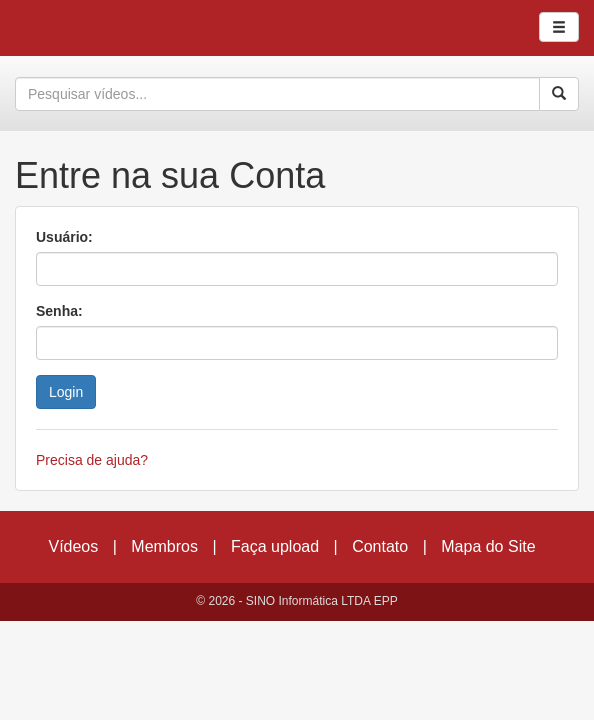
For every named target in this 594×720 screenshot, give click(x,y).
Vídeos (73, 546)
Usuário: (64, 237)
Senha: (59, 311)
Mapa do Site (488, 546)
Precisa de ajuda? (92, 460)
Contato (380, 546)
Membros (164, 546)
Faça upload (275, 546)
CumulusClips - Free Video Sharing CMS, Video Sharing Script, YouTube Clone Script (84, 28)
